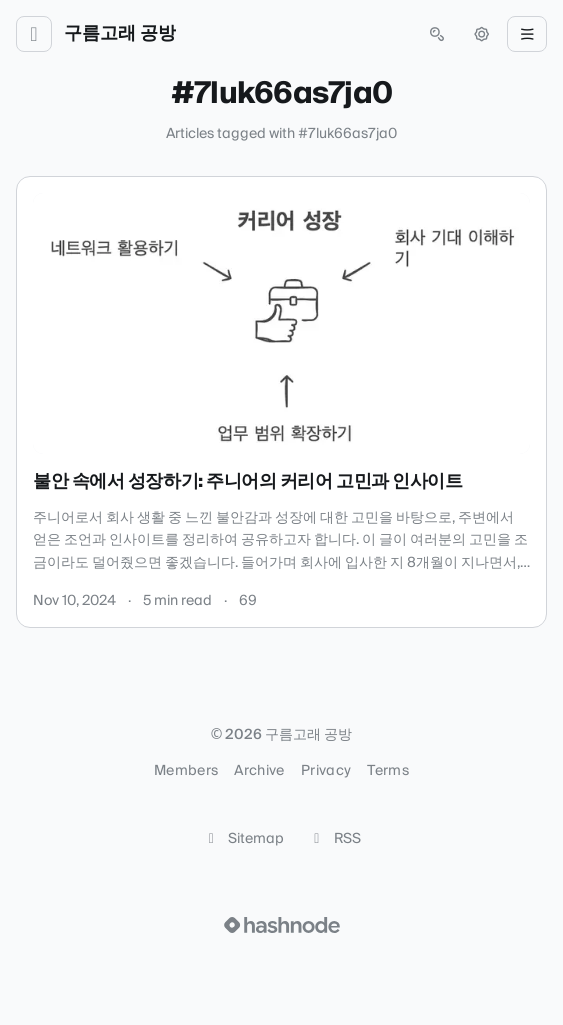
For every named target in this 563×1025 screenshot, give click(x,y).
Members (186, 771)
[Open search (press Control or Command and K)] (437, 34)
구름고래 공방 (120, 34)
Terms (388, 771)
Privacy (326, 771)
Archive (259, 771)
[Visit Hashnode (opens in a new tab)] (282, 925)
